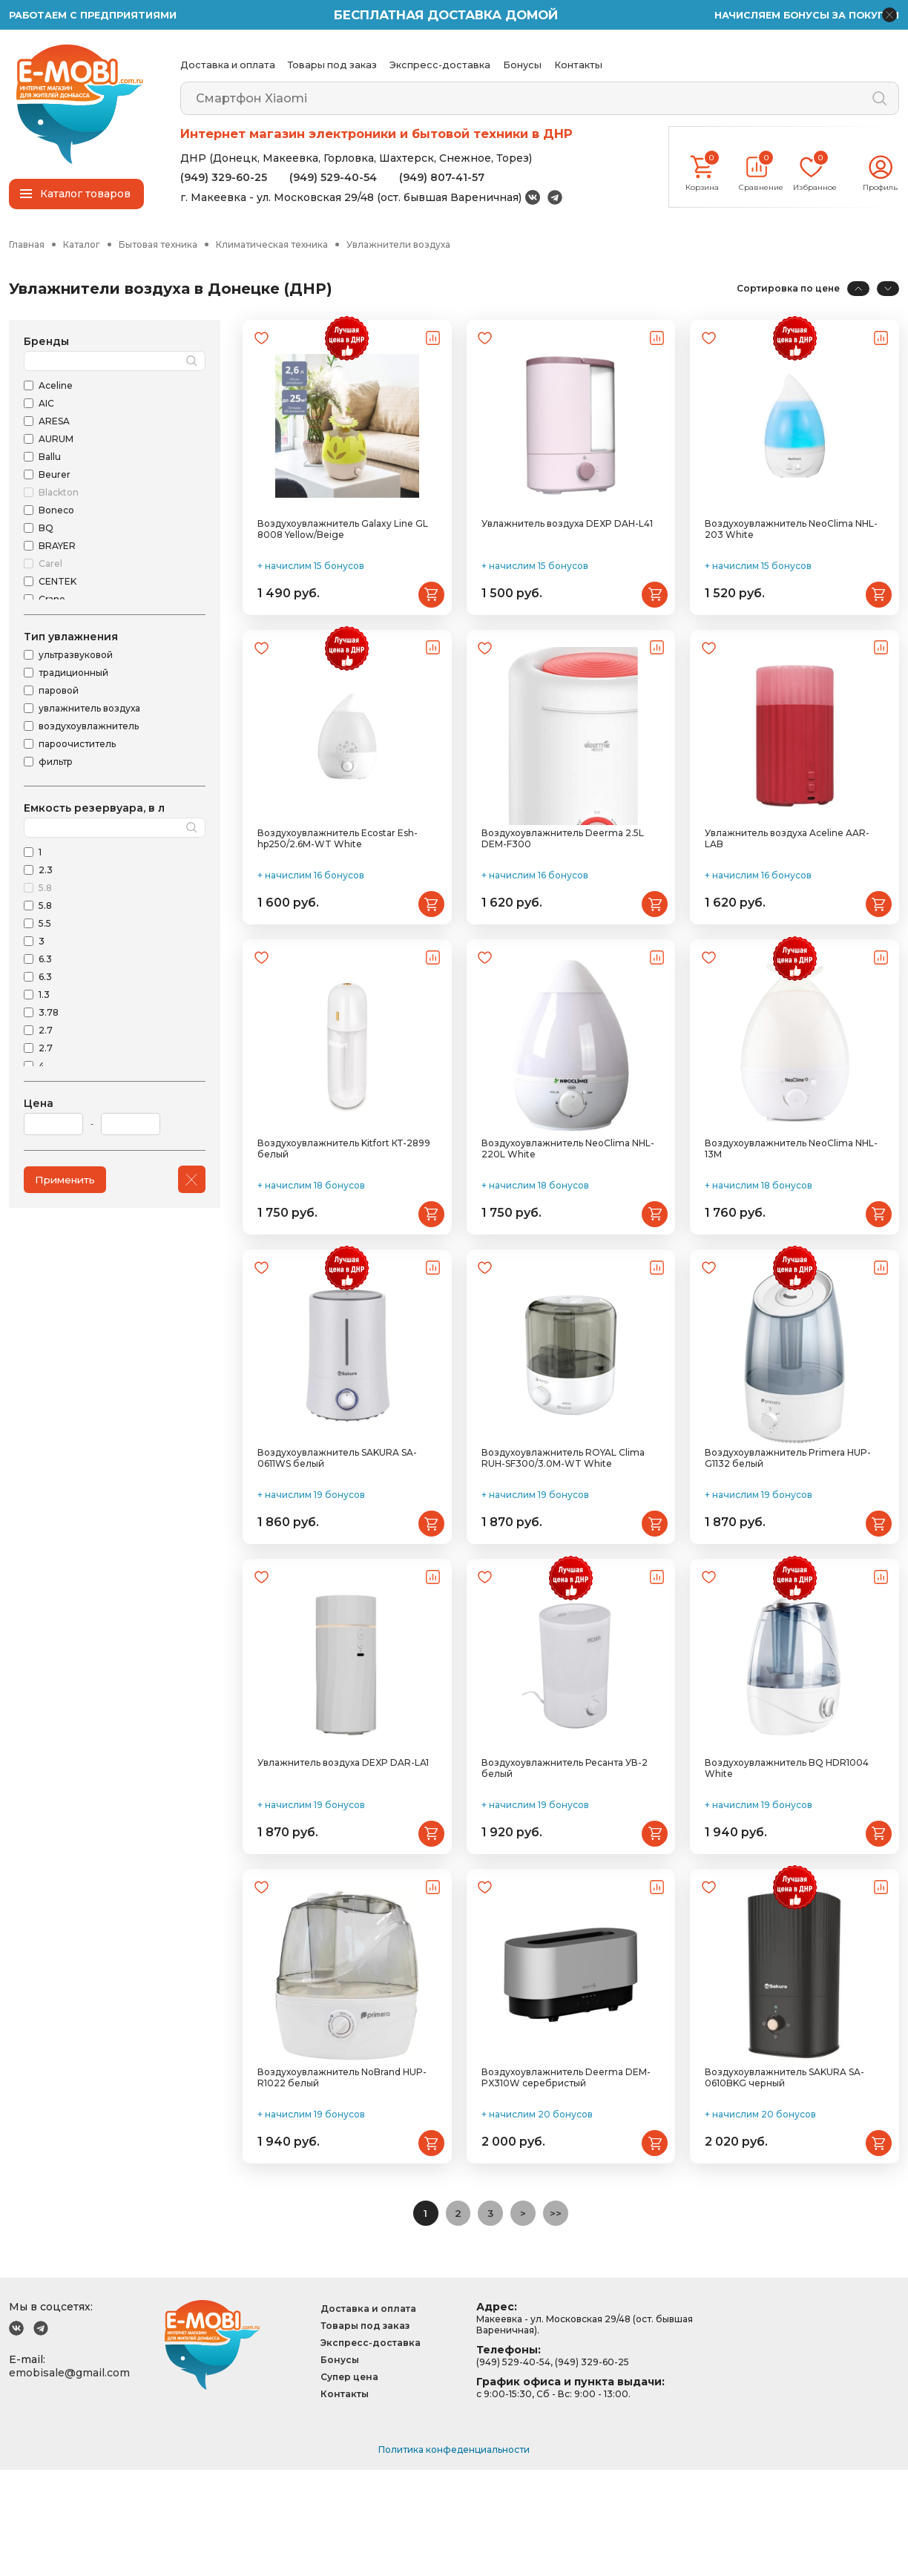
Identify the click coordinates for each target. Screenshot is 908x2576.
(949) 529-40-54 (333, 177)
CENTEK (57, 582)
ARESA (54, 422)
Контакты (578, 64)
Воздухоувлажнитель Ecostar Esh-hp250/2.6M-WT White (337, 874)
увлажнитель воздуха (89, 709)
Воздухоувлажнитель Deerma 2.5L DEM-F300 (562, 874)
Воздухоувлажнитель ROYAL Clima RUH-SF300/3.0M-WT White (563, 1528)
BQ (46, 529)
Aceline (56, 386)
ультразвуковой (76, 656)
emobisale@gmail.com (69, 2478)
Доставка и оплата (227, 64)
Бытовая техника (158, 245)
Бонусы (522, 64)
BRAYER (57, 547)
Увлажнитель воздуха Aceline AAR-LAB (787, 874)
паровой (59, 691)
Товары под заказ (332, 64)
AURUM (56, 440)
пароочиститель (77, 745)
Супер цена (349, 2482)
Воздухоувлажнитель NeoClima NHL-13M (791, 1201)
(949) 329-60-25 (223, 177)
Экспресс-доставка (439, 64)
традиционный (73, 674)
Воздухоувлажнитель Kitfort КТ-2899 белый (343, 1201)
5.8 (45, 889)
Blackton (59, 493)
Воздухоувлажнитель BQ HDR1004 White (787, 1855)
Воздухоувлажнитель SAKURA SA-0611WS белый (337, 1528)
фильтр (56, 763)
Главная (27, 245)
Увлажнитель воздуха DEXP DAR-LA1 (343, 1850)
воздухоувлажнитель (89, 727)
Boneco (56, 511)
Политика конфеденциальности (454, 2555)
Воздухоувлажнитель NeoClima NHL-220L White (567, 1201)
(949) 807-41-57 (441, 177)
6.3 (45, 960)
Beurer (54, 476)
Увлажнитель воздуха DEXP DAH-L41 (567, 541)
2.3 (46, 871)
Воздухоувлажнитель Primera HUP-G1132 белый (788, 1528)
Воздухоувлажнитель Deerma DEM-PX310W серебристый (566, 2183)
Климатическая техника (272, 245)
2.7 (46, 1031)
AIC (46, 404)
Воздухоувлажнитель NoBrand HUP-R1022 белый (342, 2183)
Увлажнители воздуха (398, 245)
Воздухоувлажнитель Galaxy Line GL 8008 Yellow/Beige (342, 547)
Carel (50, 565)
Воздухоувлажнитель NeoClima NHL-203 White (791, 547)
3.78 (49, 1013)
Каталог (81, 245)
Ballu (50, 458)
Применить (67, 1180)
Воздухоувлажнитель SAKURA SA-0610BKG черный (784, 2183)
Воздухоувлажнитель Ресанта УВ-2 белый (564, 1855)
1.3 (44, 996)
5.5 (45, 924)
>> (560, 2319)
